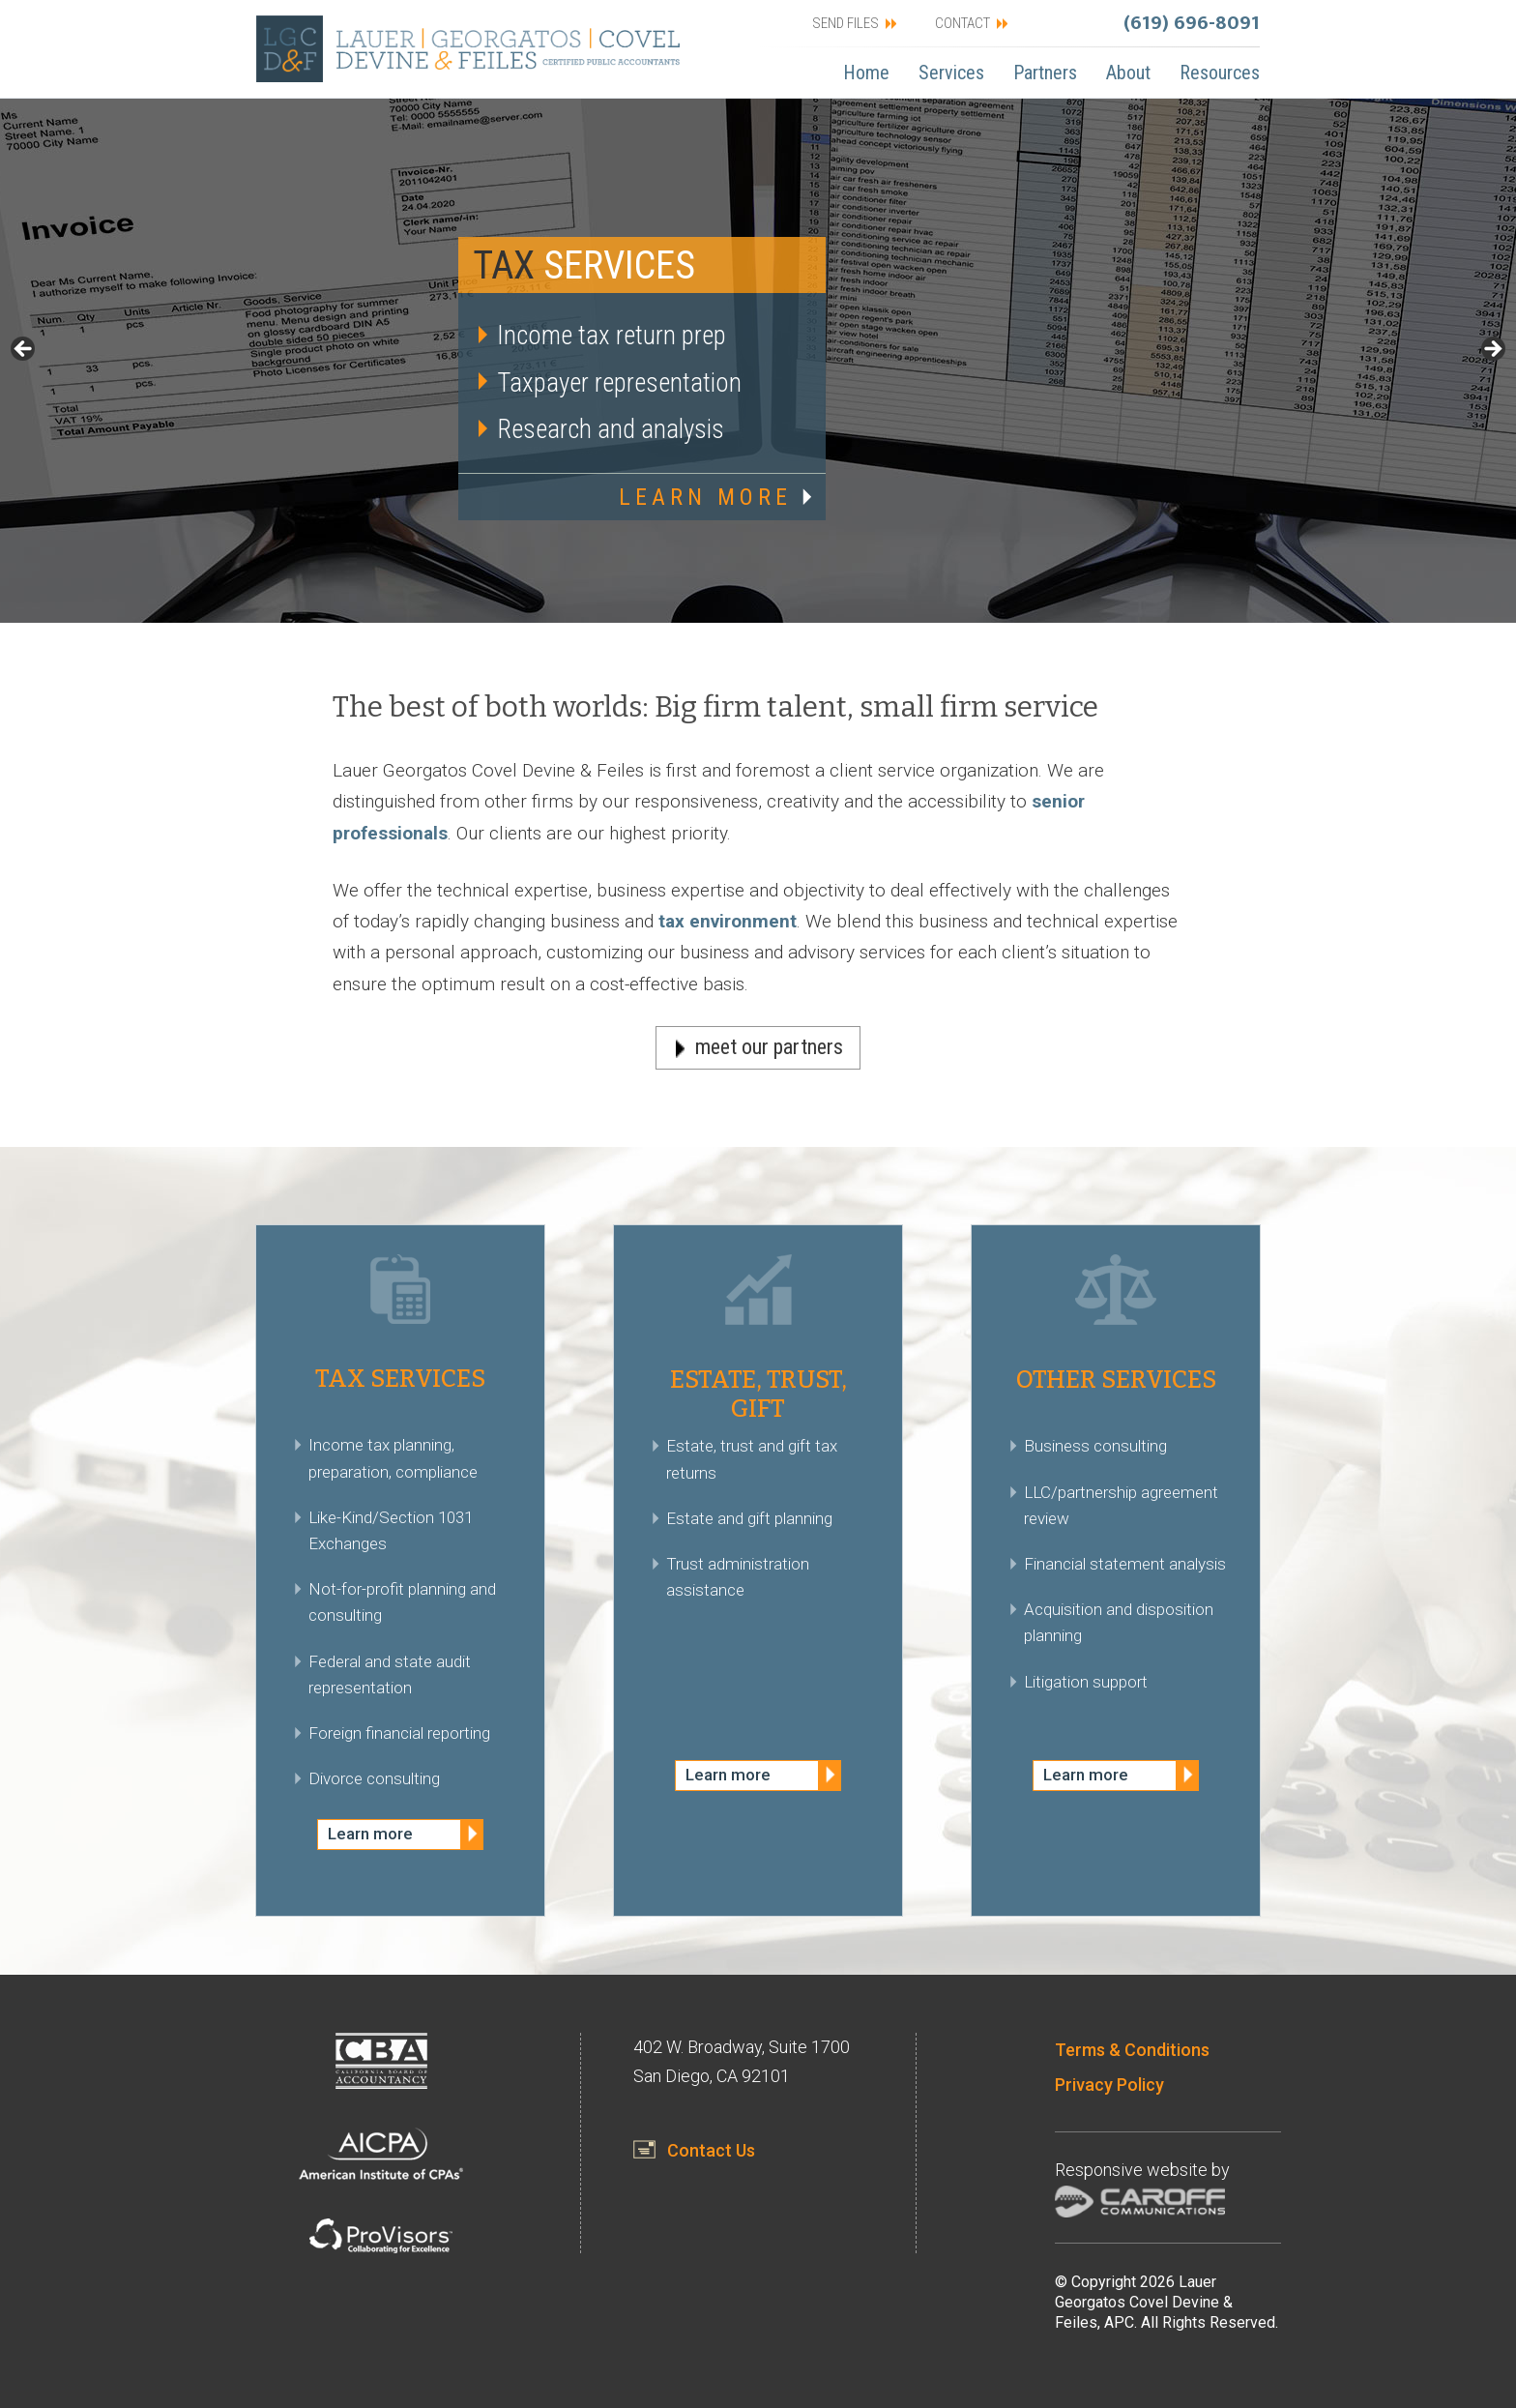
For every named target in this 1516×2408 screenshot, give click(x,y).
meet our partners (769, 1047)
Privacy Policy (1109, 2084)
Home (866, 72)
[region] (758, 361)
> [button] (1491, 350)
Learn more (370, 1833)
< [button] (24, 350)
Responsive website (1131, 2169)
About (1128, 72)
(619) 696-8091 (1191, 23)
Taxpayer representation (619, 382)
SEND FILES (845, 23)
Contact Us (711, 2150)
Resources (1220, 72)
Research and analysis (610, 429)
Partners (1045, 72)
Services (951, 72)
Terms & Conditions (1132, 2050)
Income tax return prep (611, 335)
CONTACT (962, 23)
